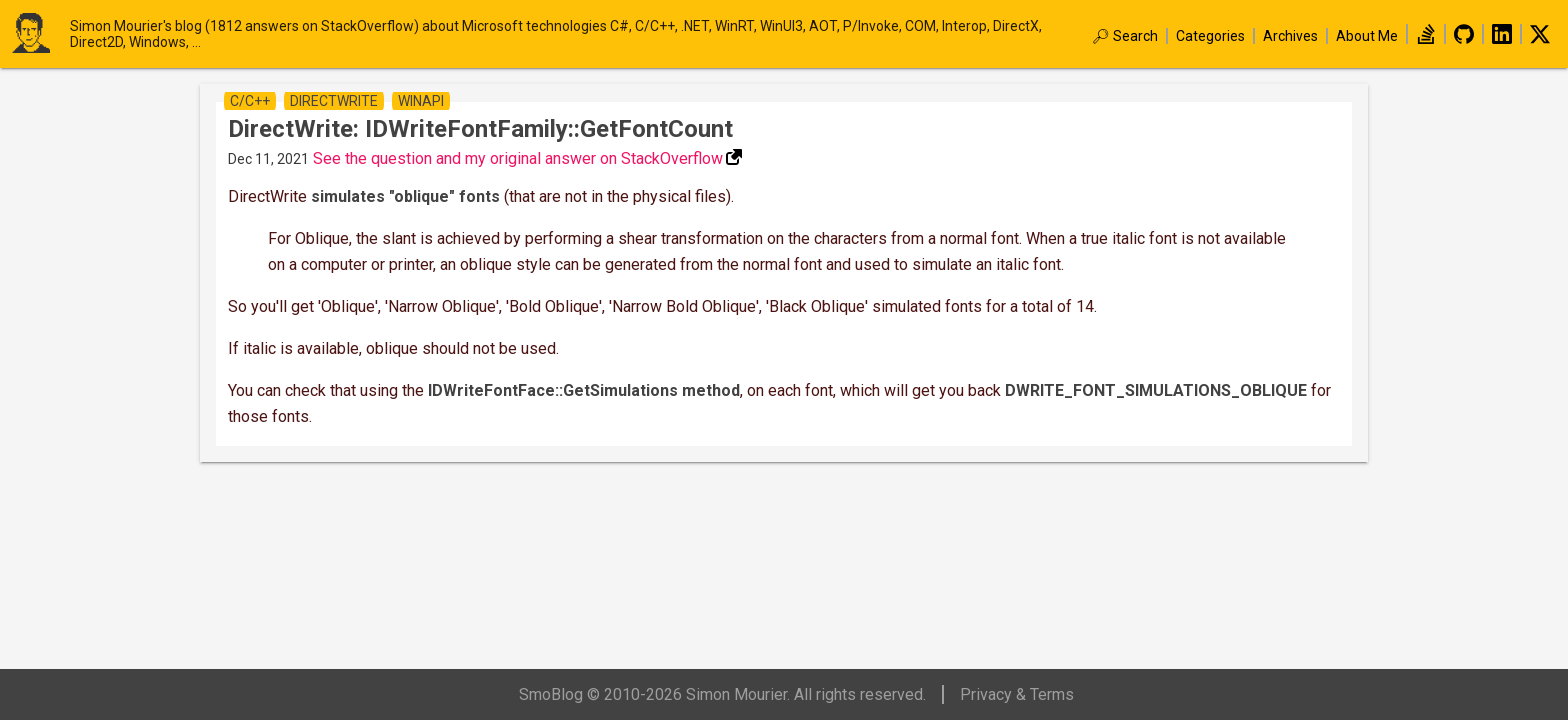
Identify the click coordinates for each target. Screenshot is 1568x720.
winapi (421, 101)
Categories (1210, 36)
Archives (1290, 36)
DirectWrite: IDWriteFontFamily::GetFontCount (480, 129)
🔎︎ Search (1125, 36)
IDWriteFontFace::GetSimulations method (584, 390)
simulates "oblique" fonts (405, 196)
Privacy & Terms (1017, 694)
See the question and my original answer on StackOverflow (518, 158)
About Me (1367, 36)
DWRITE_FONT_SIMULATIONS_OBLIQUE (1156, 390)
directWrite (334, 101)
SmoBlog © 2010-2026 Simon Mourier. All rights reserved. (722, 694)
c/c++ (250, 101)
